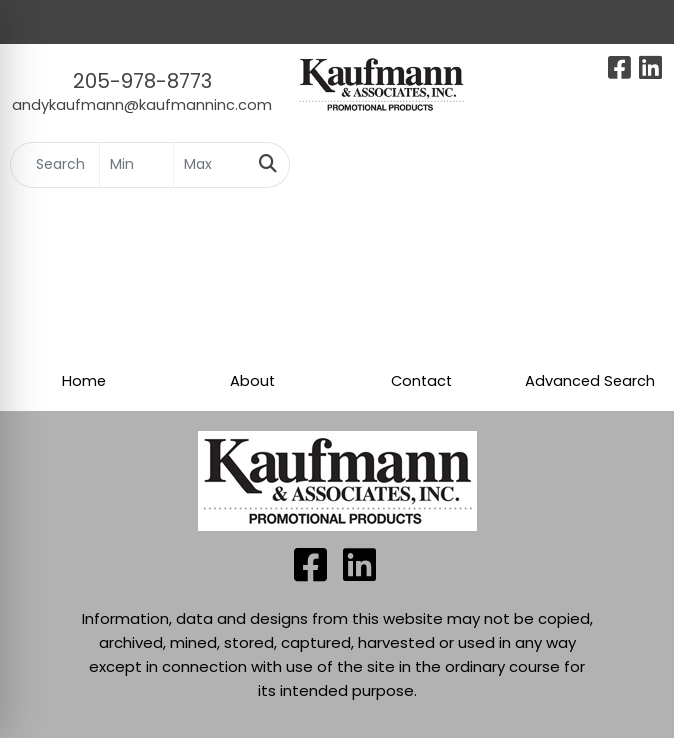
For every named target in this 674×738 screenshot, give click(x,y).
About (252, 381)
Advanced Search (590, 381)
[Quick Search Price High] (210, 165)
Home (84, 381)
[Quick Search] (55, 165)
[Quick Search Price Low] (136, 165)
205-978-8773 (142, 81)
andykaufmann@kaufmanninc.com (142, 105)
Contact (421, 381)
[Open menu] (634, 165)
